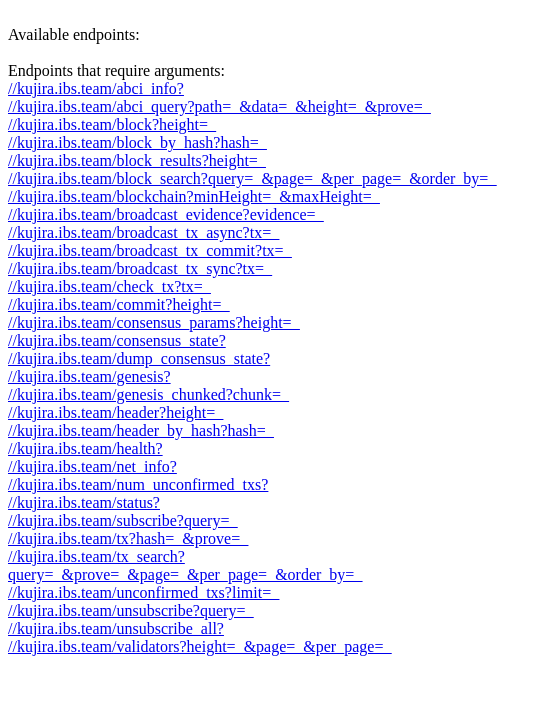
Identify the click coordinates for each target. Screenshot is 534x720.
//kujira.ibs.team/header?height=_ (115, 412)
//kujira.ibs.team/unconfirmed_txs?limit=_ (143, 592)
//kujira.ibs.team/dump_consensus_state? (139, 358)
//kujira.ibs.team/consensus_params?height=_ (154, 322)
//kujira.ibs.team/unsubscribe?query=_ (130, 610)
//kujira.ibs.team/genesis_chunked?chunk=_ (148, 394)
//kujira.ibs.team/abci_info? (96, 88)
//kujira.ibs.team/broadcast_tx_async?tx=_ (143, 232)
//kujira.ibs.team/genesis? (89, 376)
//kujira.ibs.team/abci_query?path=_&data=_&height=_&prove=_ (219, 106)
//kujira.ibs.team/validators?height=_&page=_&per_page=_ (199, 646)
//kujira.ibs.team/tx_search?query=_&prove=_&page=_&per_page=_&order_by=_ (185, 565)
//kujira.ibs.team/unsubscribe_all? (116, 628)
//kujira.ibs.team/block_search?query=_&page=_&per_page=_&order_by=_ (252, 178)
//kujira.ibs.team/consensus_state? (117, 340)
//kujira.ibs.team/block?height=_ (112, 124)
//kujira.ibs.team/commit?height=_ (118, 304)
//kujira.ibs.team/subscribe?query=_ (122, 520)
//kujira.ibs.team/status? (84, 502)
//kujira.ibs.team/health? (85, 448)
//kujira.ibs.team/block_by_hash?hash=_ (137, 142)
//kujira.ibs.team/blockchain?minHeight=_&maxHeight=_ (194, 196)
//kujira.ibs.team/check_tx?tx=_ (109, 286)
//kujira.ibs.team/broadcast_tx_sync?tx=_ (140, 268)
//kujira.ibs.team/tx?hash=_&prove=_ (128, 538)
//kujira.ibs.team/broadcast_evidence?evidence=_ (166, 214)
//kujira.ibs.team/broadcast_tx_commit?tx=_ (150, 250)
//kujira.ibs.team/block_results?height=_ (137, 160)
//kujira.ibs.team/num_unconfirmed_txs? (138, 484)
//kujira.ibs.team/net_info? (92, 466)
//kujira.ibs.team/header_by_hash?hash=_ (141, 430)
